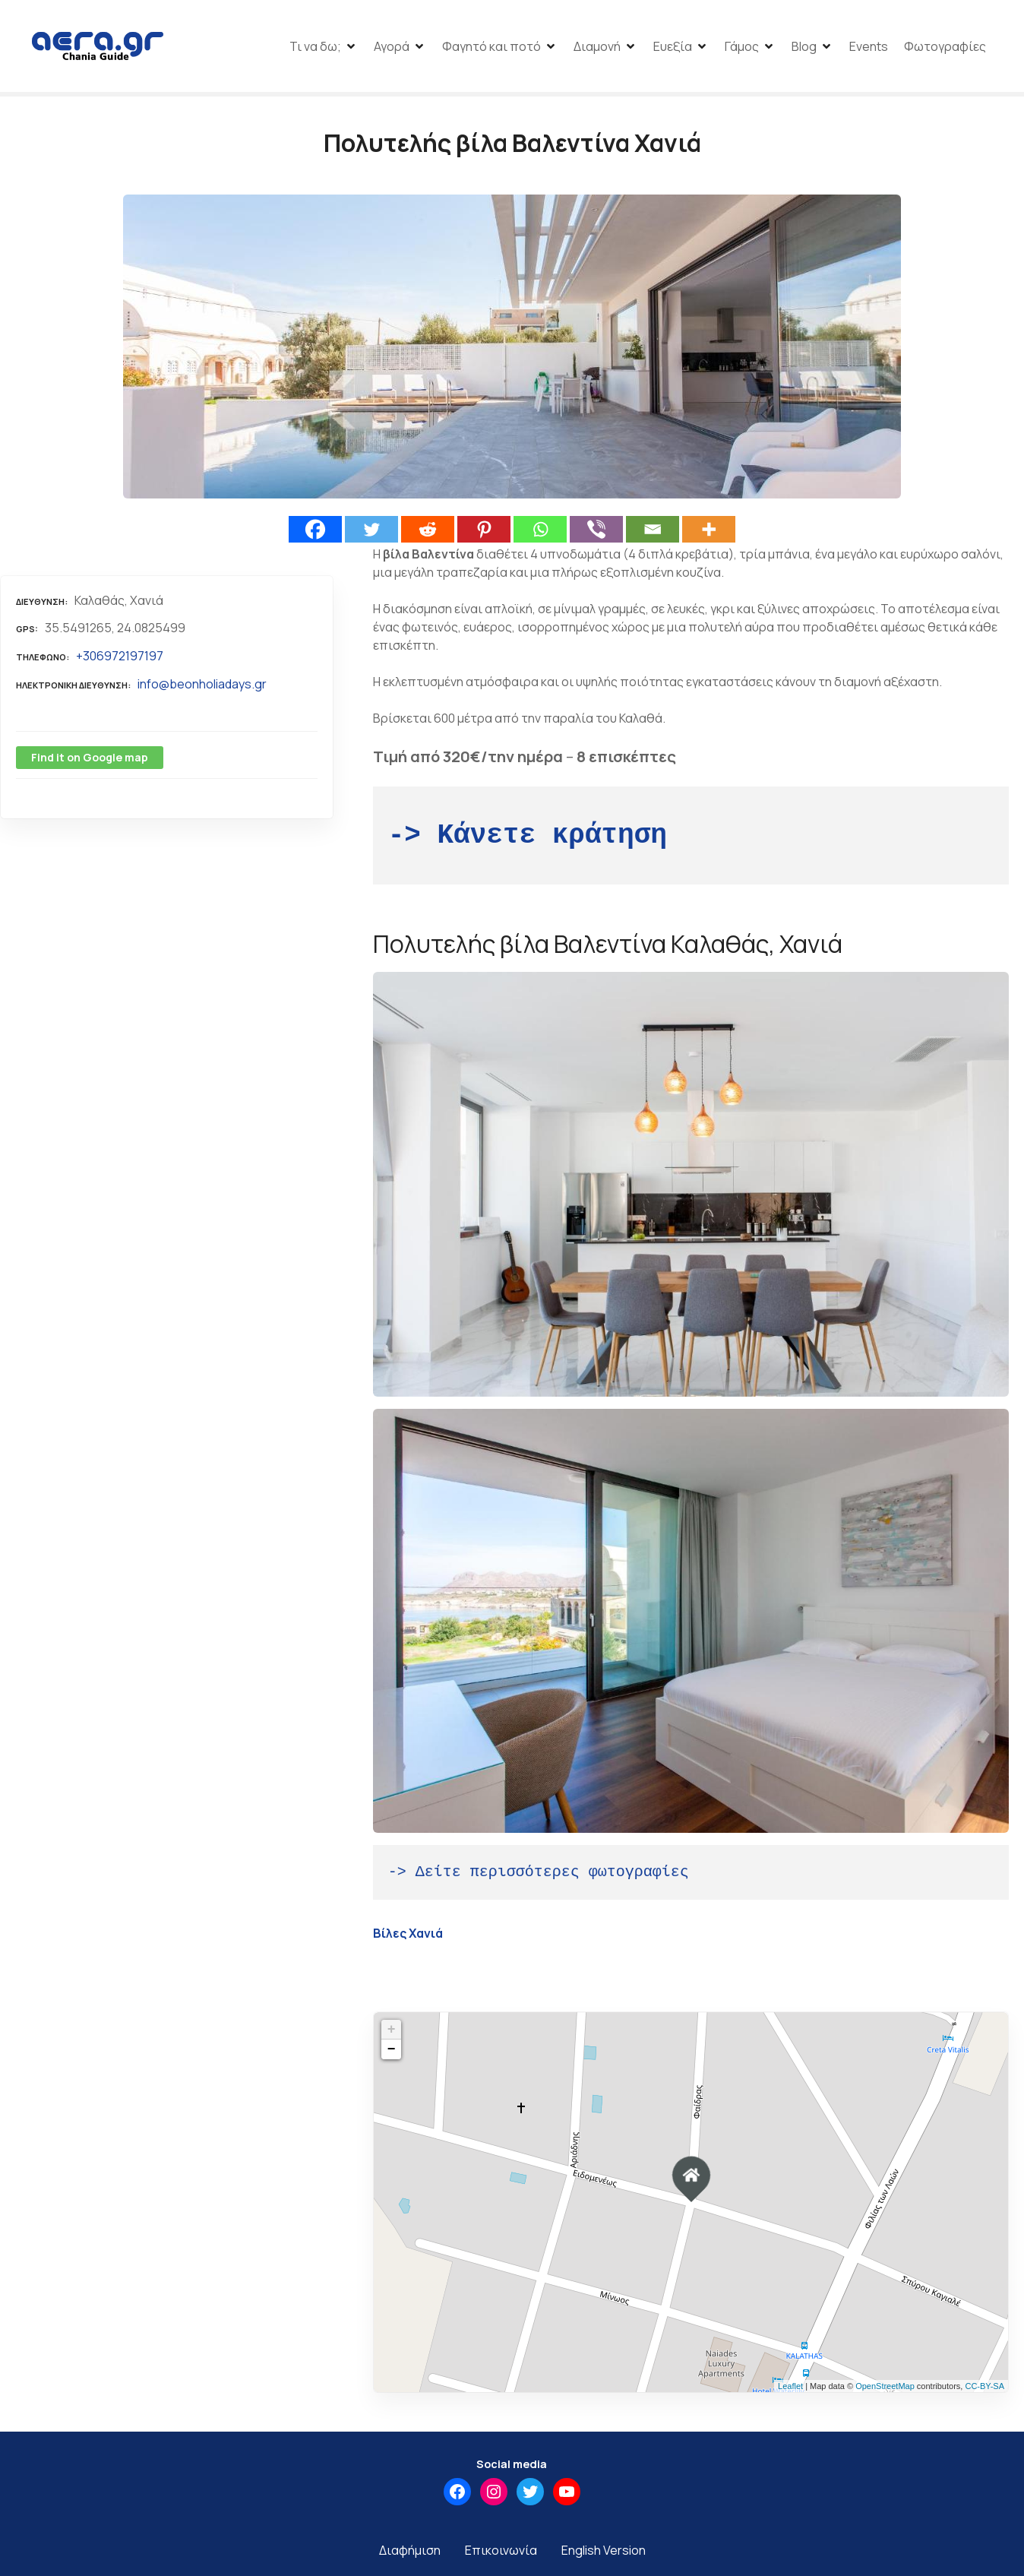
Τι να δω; (315, 48)
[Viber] (596, 533)
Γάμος (742, 48)
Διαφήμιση (410, 2554)
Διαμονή (597, 48)
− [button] (391, 2054)
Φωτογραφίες (945, 48)
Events (868, 48)
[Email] (652, 533)
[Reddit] (427, 533)
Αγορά (391, 48)
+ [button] (391, 2034)
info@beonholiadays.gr (202, 687)
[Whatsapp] (540, 533)
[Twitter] (371, 533)
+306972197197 (119, 660)
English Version (603, 2554)
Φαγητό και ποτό (491, 48)
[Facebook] (315, 533)
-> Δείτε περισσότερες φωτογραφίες (538, 1876)
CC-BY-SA (984, 2389)
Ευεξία (672, 48)
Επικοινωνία (501, 2554)
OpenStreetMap (885, 2389)
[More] (708, 533)
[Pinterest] (483, 533)
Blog (804, 48)
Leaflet (790, 2389)
